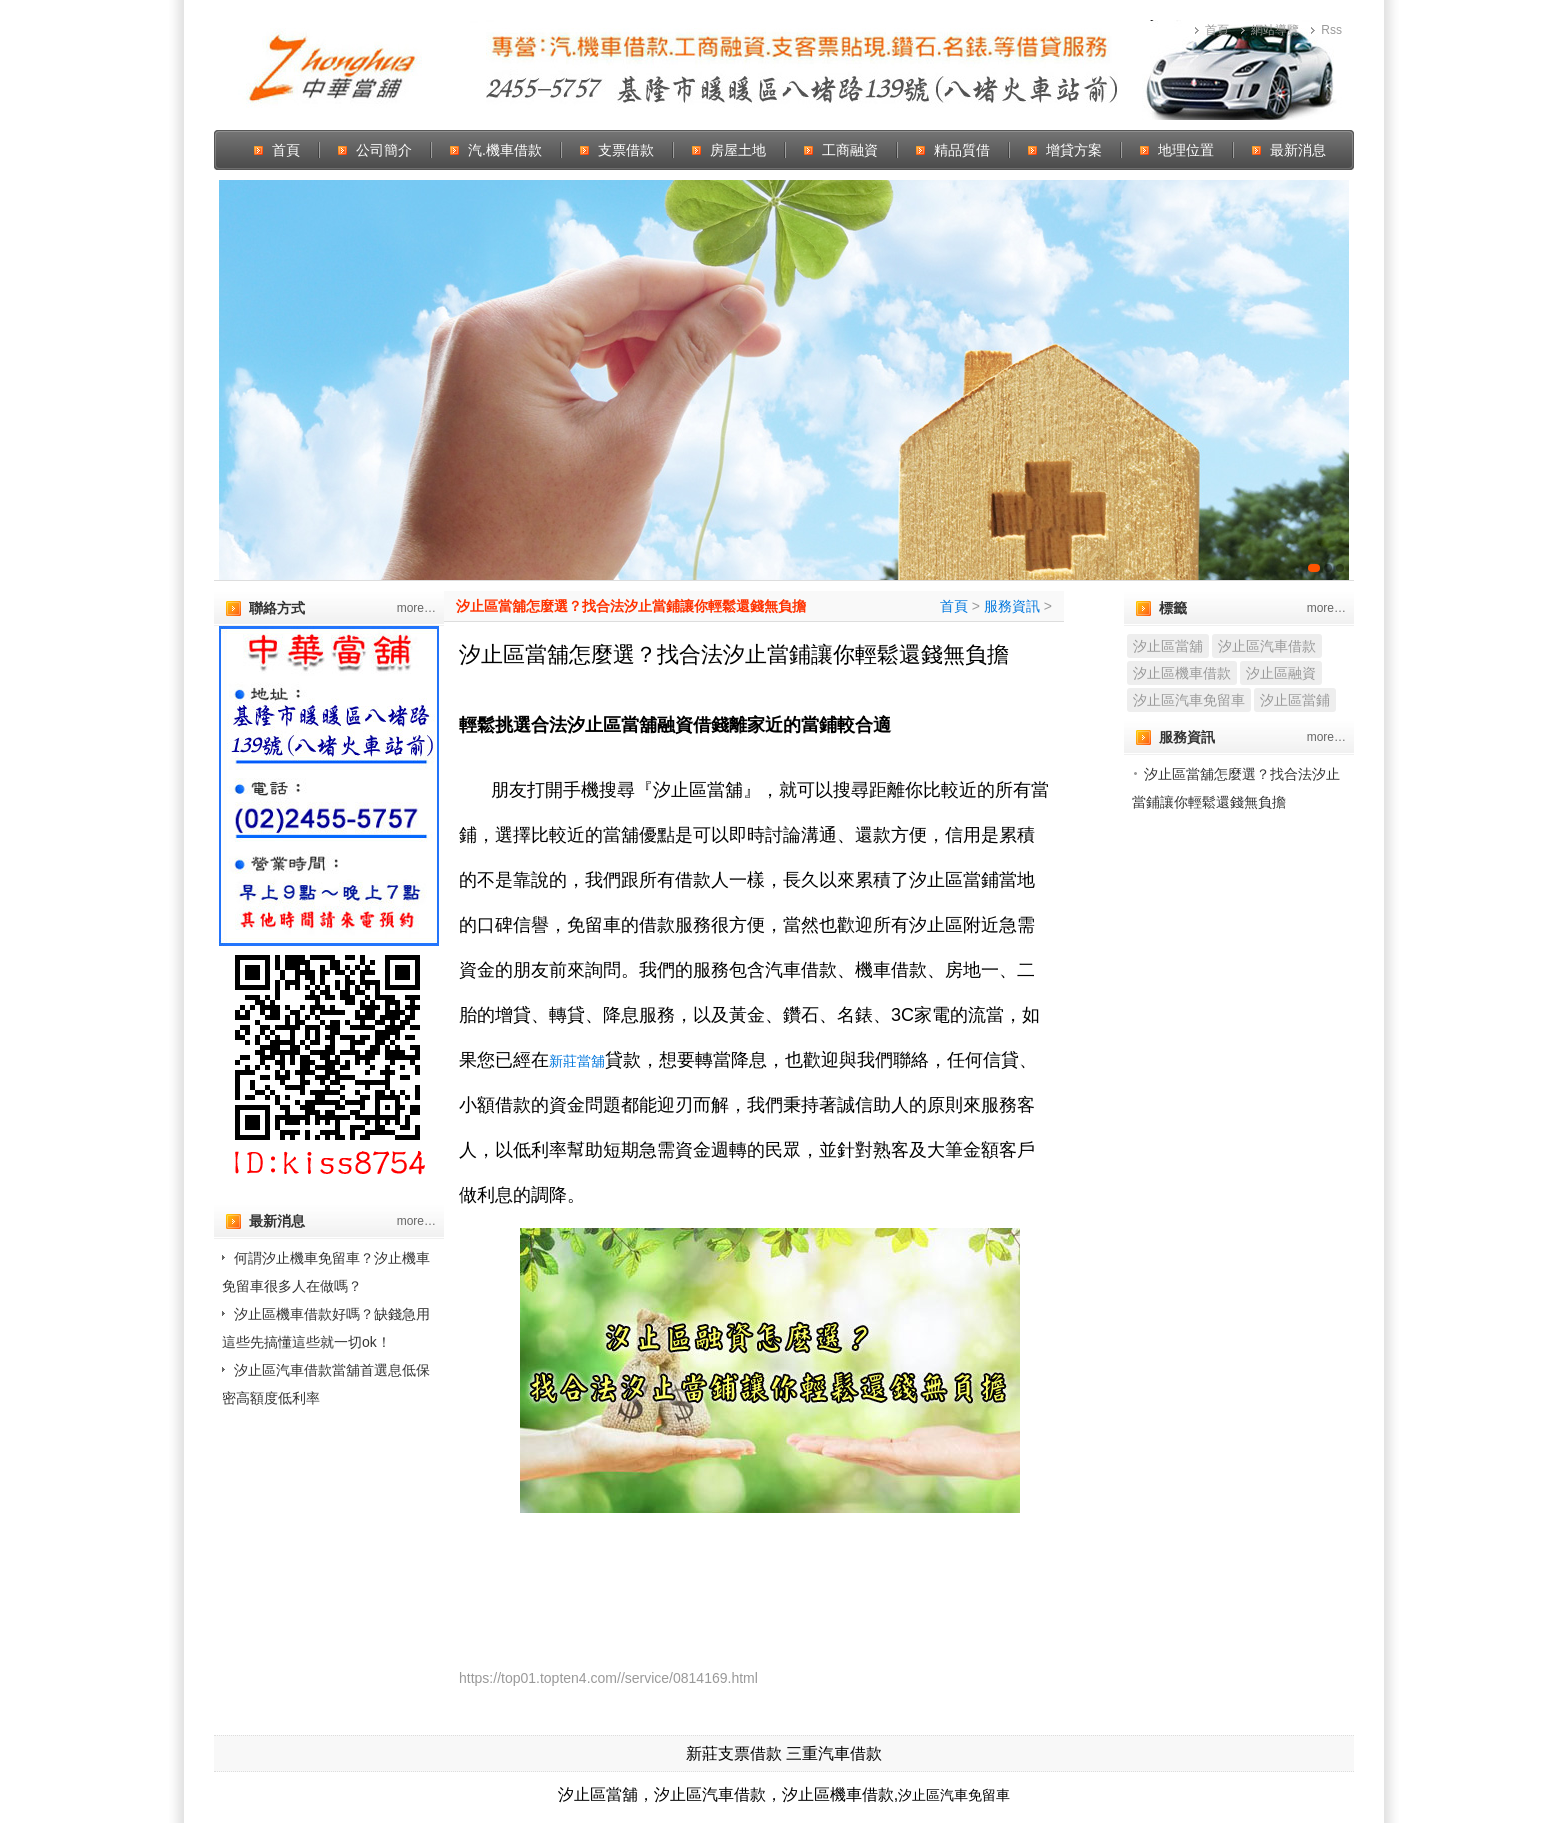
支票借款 (626, 150)
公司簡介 (384, 150)
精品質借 (962, 150)
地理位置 (1186, 150)
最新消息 (1298, 150)
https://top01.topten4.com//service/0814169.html (608, 1678)
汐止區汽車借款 (1267, 646)
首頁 (1217, 30)
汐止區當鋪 (1295, 700)
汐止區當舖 (1168, 646)
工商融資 (850, 150)
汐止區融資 (1281, 673)
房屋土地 (738, 150)
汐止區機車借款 (1182, 673)
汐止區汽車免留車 (1189, 700)
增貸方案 (1074, 150)
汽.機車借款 (505, 150)
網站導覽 (1275, 30)
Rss (1331, 30)
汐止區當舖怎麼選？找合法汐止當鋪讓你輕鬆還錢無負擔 (631, 606)
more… (416, 608)
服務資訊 (1012, 606)
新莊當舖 (577, 1061)
